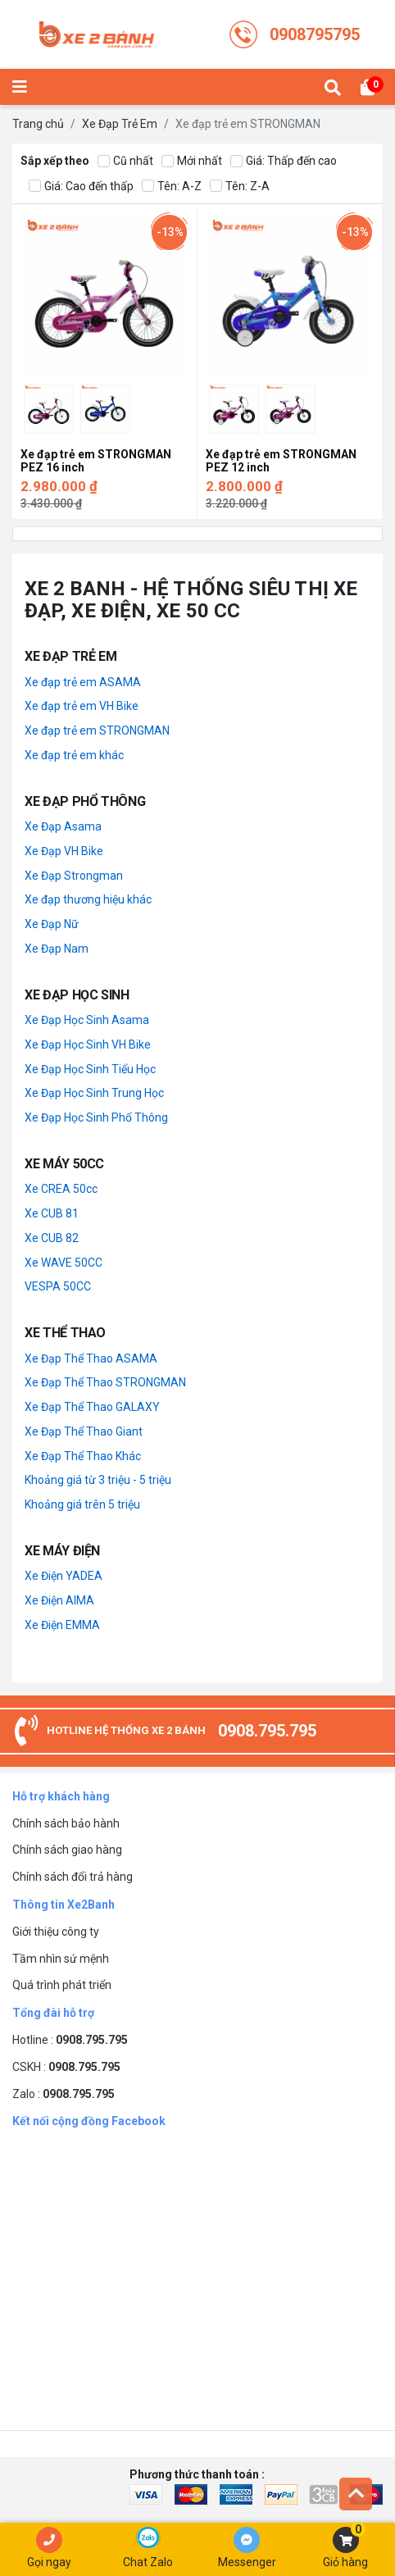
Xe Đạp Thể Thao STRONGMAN (105, 1382)
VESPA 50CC (58, 1286)
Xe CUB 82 (52, 1238)
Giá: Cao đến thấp (81, 186)
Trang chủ (38, 123)
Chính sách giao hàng (67, 1849)
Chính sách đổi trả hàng (72, 1876)
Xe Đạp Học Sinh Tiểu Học (90, 1069)
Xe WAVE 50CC (63, 1262)
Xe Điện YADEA (63, 1575)
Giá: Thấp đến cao (283, 161)
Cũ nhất (125, 161)
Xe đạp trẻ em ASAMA (83, 682)
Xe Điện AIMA (59, 1600)
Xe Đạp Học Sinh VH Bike (88, 1044)
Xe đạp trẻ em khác (74, 755)
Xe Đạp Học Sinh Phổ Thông (96, 1117)
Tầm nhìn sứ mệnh (60, 1958)
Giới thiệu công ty (55, 1931)
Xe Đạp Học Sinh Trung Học (94, 1092)
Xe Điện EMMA (62, 1625)
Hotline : (70, 2039)
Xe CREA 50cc (61, 1188)
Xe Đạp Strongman (74, 875)
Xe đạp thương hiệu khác (88, 899)
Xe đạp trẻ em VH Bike (81, 705)
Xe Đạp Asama (63, 826)
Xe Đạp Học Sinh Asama (87, 1019)
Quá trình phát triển (61, 1984)
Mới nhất (191, 161)
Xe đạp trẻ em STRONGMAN (97, 730)
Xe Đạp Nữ (52, 924)
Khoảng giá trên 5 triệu (82, 1504)
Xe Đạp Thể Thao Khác (83, 1456)
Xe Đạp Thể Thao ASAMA (91, 1358)
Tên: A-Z (172, 186)
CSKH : (66, 2066)
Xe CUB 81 (52, 1213)
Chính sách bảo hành (66, 1823)
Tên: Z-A (240, 186)
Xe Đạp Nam (57, 948)
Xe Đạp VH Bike (64, 851)
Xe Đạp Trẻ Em (119, 123)
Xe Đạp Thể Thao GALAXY (92, 1406)
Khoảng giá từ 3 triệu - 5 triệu (98, 1479)
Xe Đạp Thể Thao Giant (84, 1431)
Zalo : (63, 2093)
